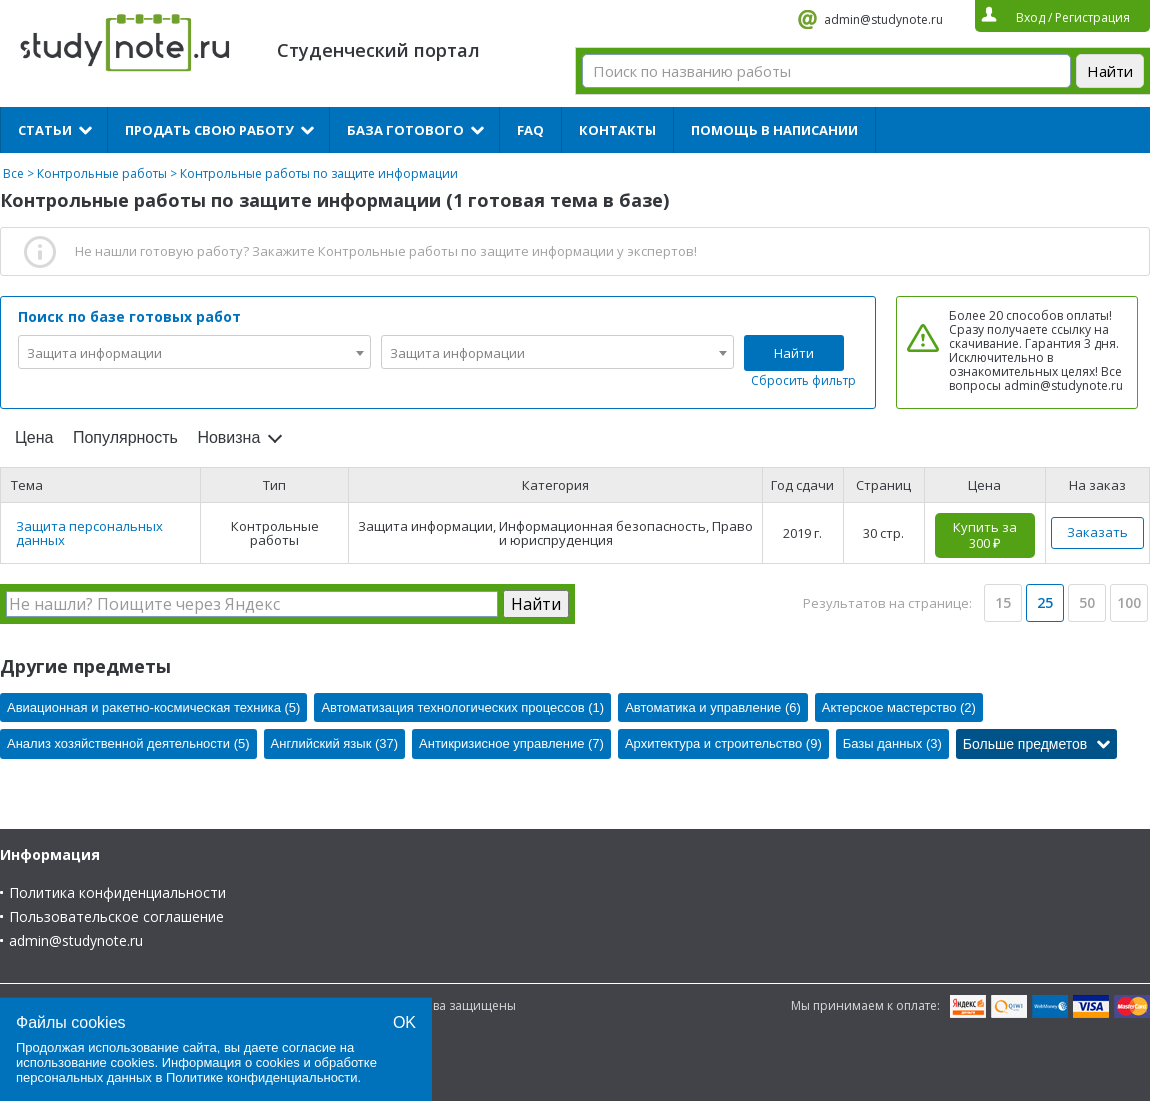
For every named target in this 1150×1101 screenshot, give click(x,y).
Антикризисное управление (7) (511, 743)
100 (1129, 602)
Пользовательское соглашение (116, 916)
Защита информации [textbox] (94, 353)
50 (1087, 602)
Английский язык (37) (335, 743)
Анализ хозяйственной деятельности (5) (128, 743)
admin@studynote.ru (883, 19)
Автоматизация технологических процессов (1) (462, 707)
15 (1003, 602)
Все (13, 173)
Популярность (125, 437)
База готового (405, 130)
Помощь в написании (774, 130)
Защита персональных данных (89, 533)
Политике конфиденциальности (262, 1077)
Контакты (617, 130)
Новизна (228, 437)
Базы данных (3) (892, 743)
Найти (794, 353)
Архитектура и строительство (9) (723, 743)
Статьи (45, 130)
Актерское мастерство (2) (899, 707)
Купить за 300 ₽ (985, 535)
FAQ (530, 130)
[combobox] (194, 352)
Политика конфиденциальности (117, 892)
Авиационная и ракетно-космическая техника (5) (153, 707)
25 (1045, 602)
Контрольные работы (102, 173)
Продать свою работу (209, 130)
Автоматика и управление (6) (713, 707)
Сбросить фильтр (803, 380)
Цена (34, 437)
